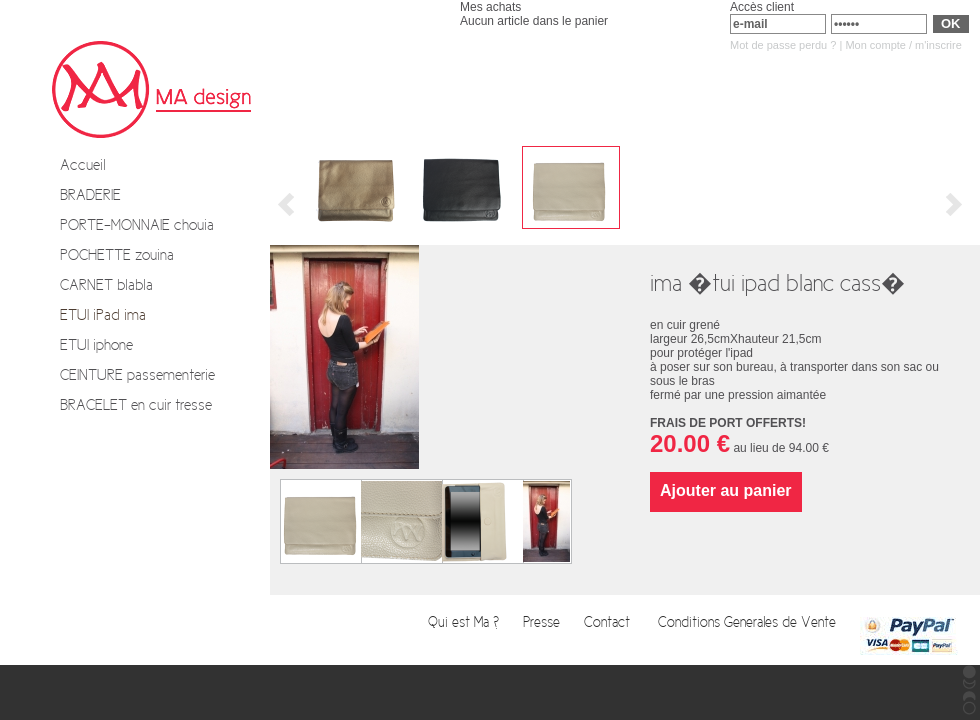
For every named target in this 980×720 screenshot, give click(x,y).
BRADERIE (90, 195)
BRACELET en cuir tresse (136, 405)
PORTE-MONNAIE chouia (137, 225)
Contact (611, 622)
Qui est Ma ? (465, 622)
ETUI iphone (96, 345)
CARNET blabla (106, 285)
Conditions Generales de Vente (749, 622)
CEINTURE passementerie (137, 375)
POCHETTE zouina (117, 255)
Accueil (83, 165)
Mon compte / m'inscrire (903, 45)
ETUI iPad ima (103, 315)
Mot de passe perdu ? (783, 45)
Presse (543, 622)
